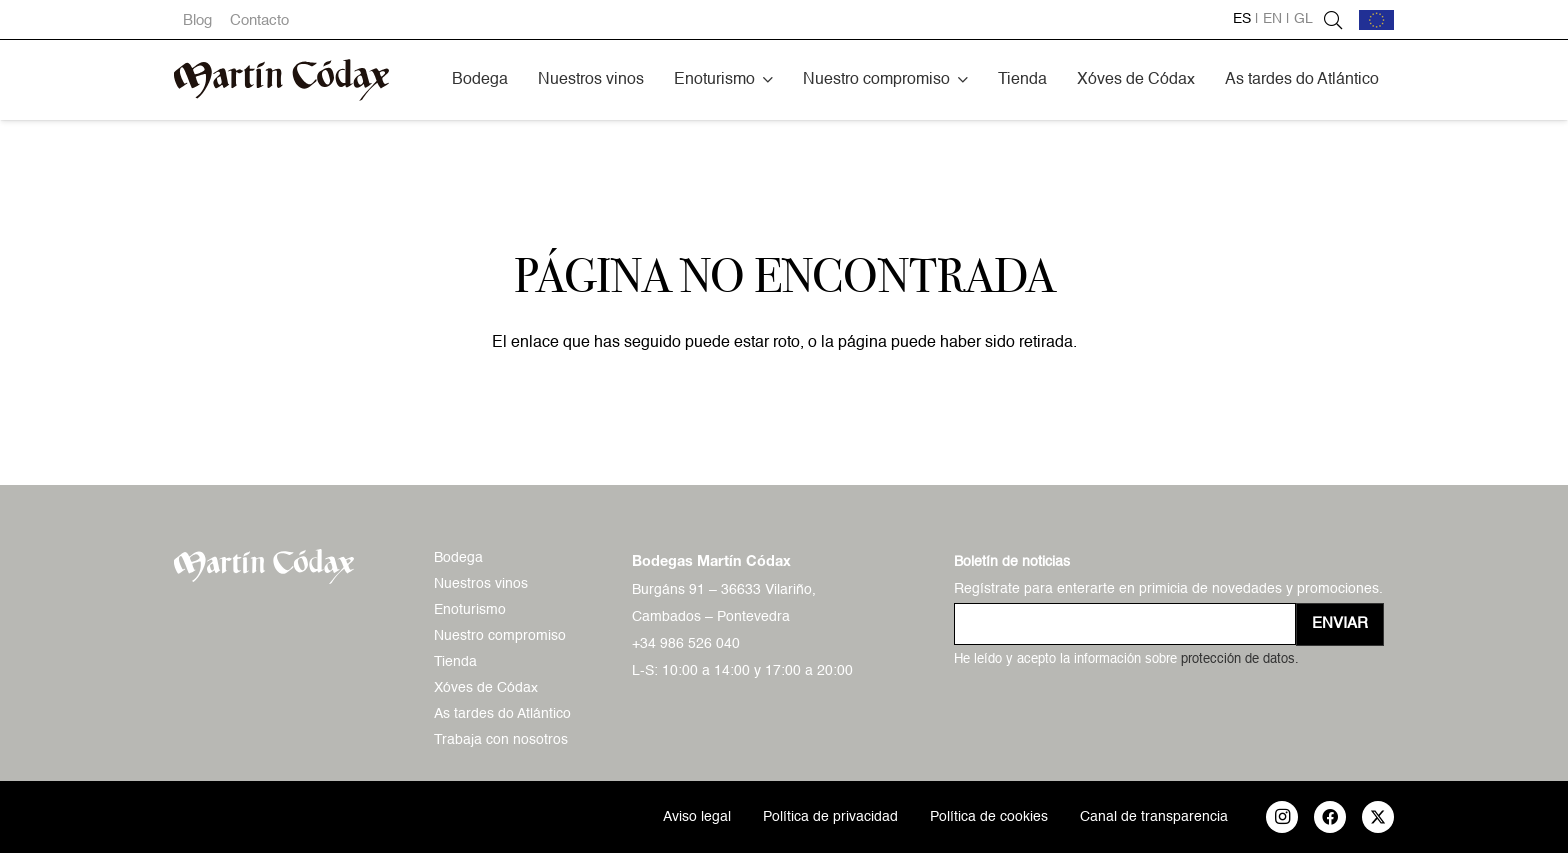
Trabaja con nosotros (501, 740)
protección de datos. (1240, 659)
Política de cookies (989, 817)
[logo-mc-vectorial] (281, 80)
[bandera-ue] (1376, 20)
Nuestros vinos (481, 584)
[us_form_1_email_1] (1125, 624)
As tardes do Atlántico (502, 714)
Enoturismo (470, 610)
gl (1303, 19)
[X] (1378, 817)
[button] (768, 79)
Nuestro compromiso (500, 636)
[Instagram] (1282, 817)
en (1272, 19)
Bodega (458, 558)
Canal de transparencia (1154, 817)
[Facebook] (1330, 817)
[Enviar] (1340, 624)
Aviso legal (697, 817)
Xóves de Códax (486, 688)
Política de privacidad (830, 817)
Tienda (455, 662)
